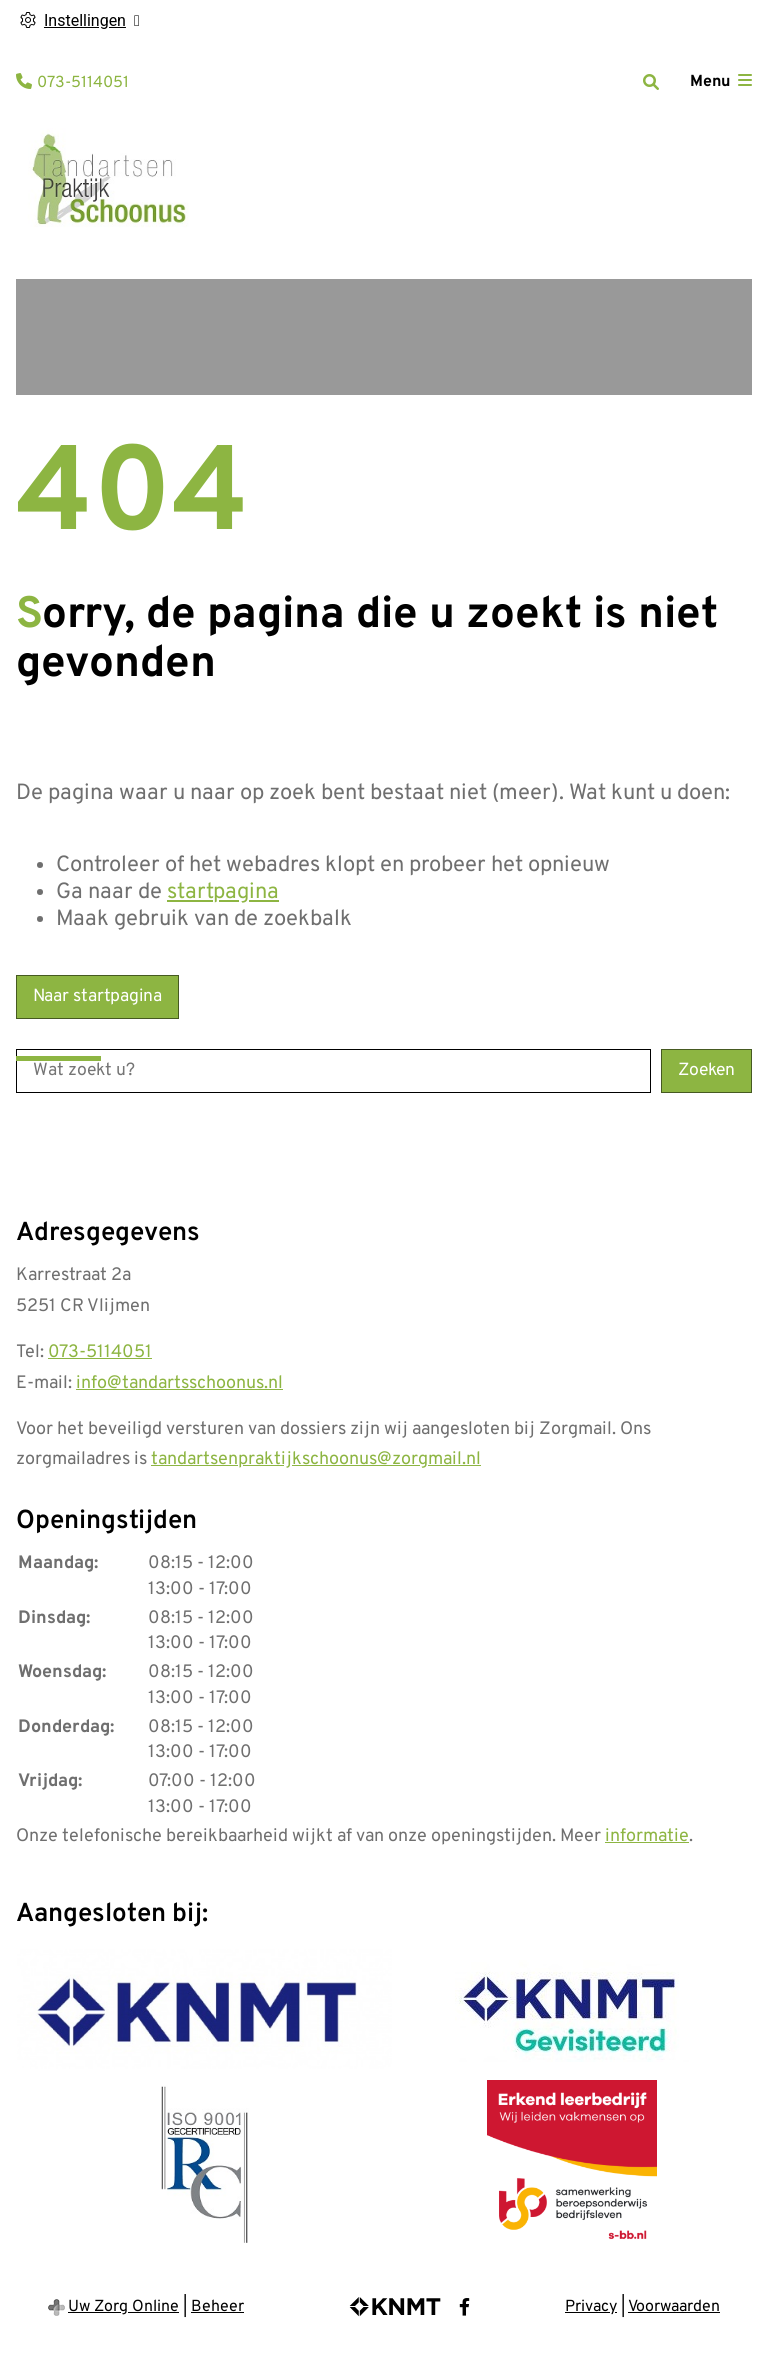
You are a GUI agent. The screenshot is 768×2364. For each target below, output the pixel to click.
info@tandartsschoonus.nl (179, 1383)
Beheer (217, 2307)
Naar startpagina (97, 996)
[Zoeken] (651, 82)
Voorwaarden (674, 2307)
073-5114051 (100, 1352)
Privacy (591, 2307)
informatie (647, 1836)
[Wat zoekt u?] (333, 1071)
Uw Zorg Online (123, 2307)
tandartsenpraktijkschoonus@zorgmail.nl (316, 1459)
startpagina (223, 892)
